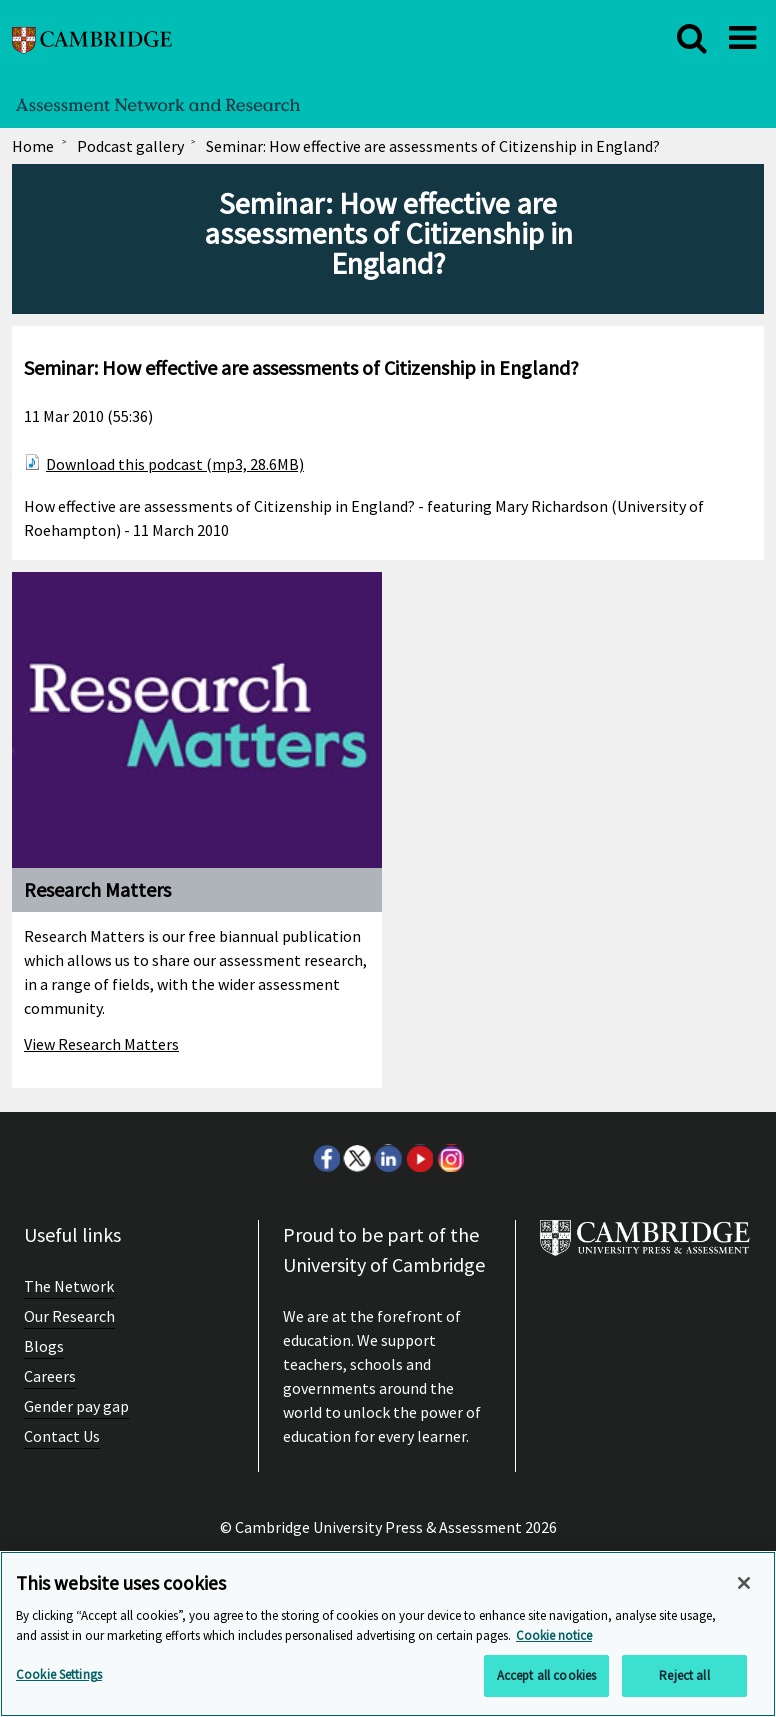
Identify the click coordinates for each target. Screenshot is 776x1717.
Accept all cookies (546, 1675)
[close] (692, 38)
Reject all (684, 1675)
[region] (388, 1634)
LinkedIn (388, 1158)
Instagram (450, 1158)
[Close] (744, 1583)
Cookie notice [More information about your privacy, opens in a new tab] (554, 1635)
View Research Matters (101, 1044)
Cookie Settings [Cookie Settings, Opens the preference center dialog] (59, 1674)
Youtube (419, 1158)
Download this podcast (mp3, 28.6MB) (175, 464)
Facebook (326, 1158)
